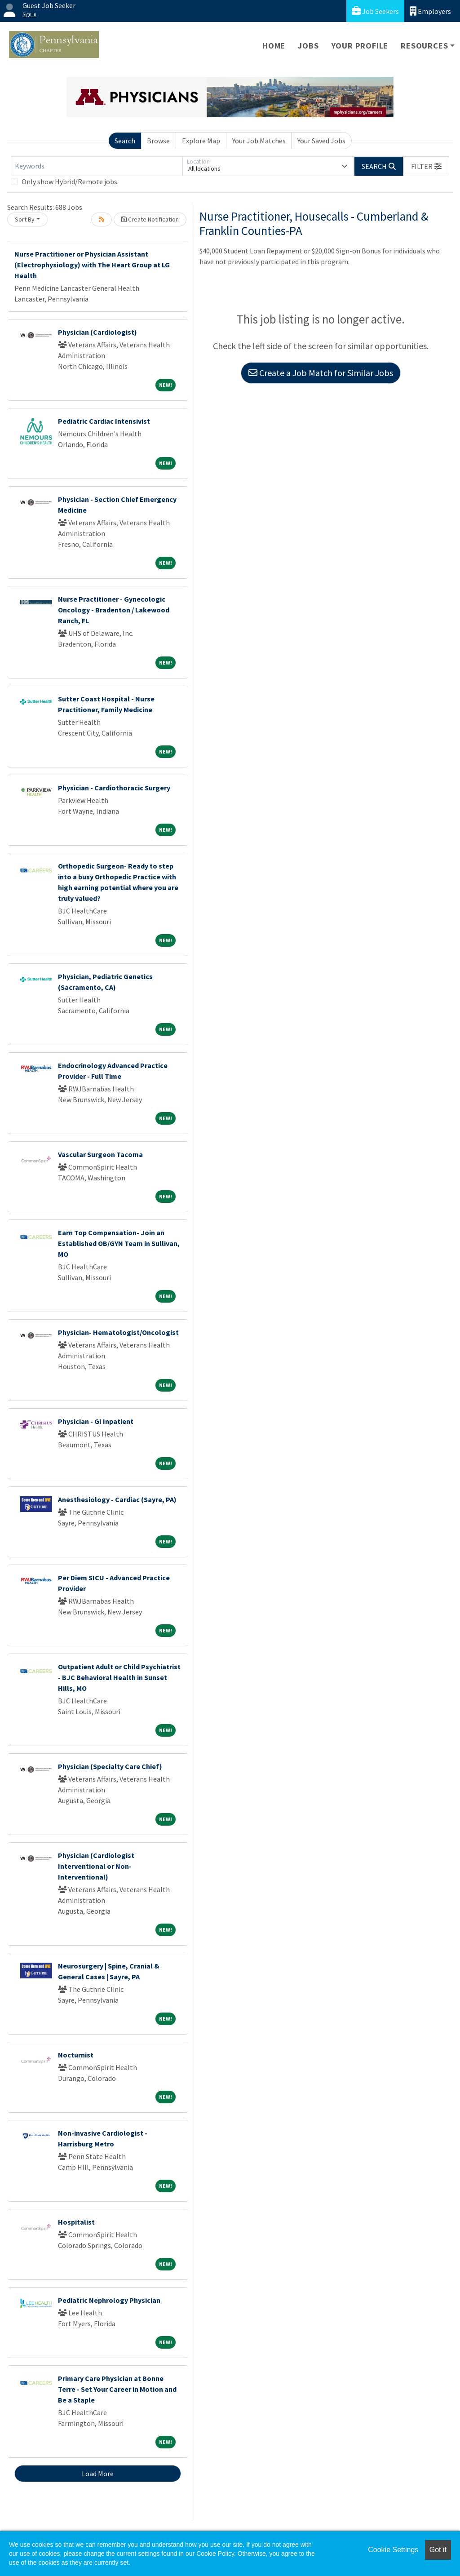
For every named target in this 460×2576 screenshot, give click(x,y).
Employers (430, 11)
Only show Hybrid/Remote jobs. (70, 181)
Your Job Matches (259, 140)
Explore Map (201, 140)
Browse (158, 140)
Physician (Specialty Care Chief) (110, 1766)
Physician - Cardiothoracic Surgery (114, 787)
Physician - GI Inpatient (95, 1421)
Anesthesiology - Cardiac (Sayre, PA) (117, 1499)
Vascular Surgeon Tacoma (100, 1154)
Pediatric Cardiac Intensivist (104, 421)
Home (273, 45)
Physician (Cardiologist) (97, 332)
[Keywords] (96, 166)
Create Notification (150, 219)
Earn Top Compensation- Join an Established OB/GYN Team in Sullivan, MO (119, 1243)
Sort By (25, 219)
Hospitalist (76, 2221)
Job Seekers (375, 11)
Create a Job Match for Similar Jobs (320, 372)
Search (125, 140)
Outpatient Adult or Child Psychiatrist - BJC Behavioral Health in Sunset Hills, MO (119, 1677)
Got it (438, 2550)
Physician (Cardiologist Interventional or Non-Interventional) (96, 1866)
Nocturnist (75, 2054)
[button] (426, 166)
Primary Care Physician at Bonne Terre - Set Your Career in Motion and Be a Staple (117, 2389)
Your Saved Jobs (321, 140)
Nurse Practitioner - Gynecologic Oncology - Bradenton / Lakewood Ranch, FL (113, 609)
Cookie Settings (393, 2550)
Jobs (308, 45)
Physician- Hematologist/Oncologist (118, 1332)
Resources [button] (424, 45)
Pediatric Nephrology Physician (109, 2300)
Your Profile (360, 45)
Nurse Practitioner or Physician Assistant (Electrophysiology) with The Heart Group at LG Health (92, 264)
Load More (98, 2473)
